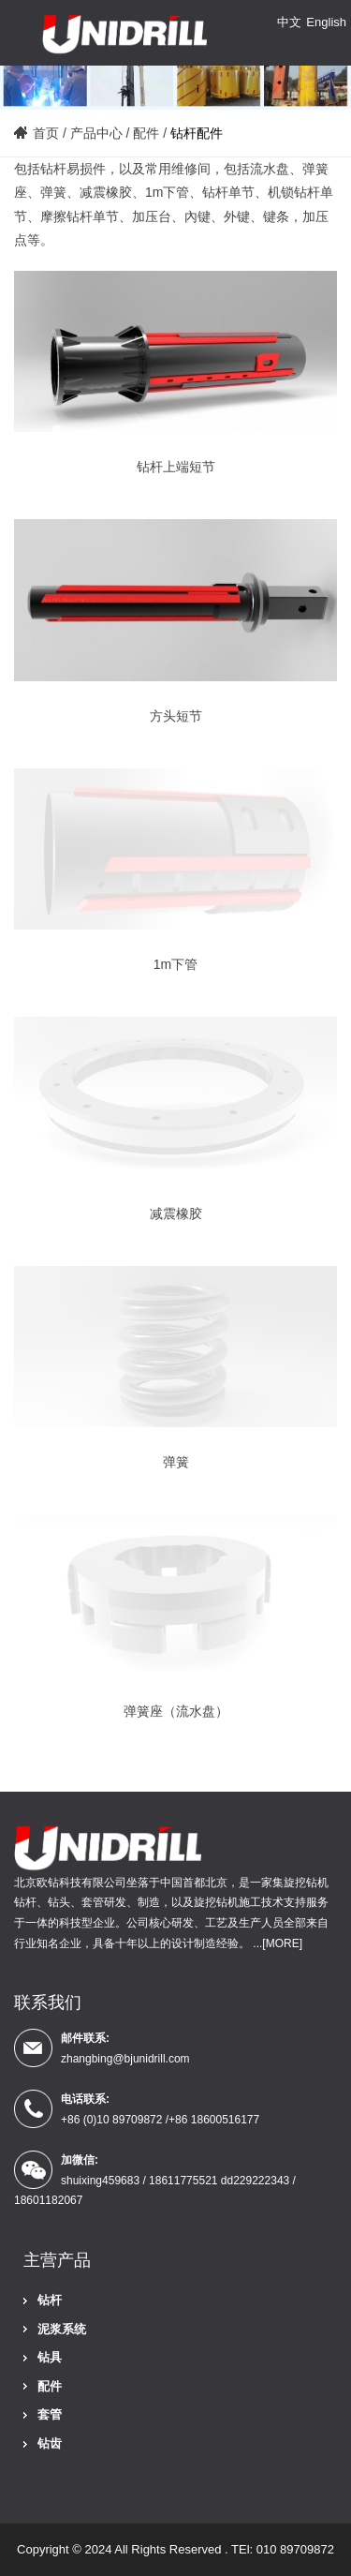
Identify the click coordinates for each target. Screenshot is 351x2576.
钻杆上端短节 (176, 466)
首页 (46, 133)
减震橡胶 (176, 1213)
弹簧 (176, 1461)
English (326, 22)
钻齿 (49, 2443)
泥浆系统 (61, 2329)
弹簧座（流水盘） (176, 1711)
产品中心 (96, 133)
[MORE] (282, 1943)
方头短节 (176, 715)
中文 (289, 22)
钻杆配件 (196, 133)
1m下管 (175, 964)
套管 (49, 2414)
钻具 (49, 2357)
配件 (146, 133)
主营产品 (57, 2260)
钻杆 (49, 2300)
